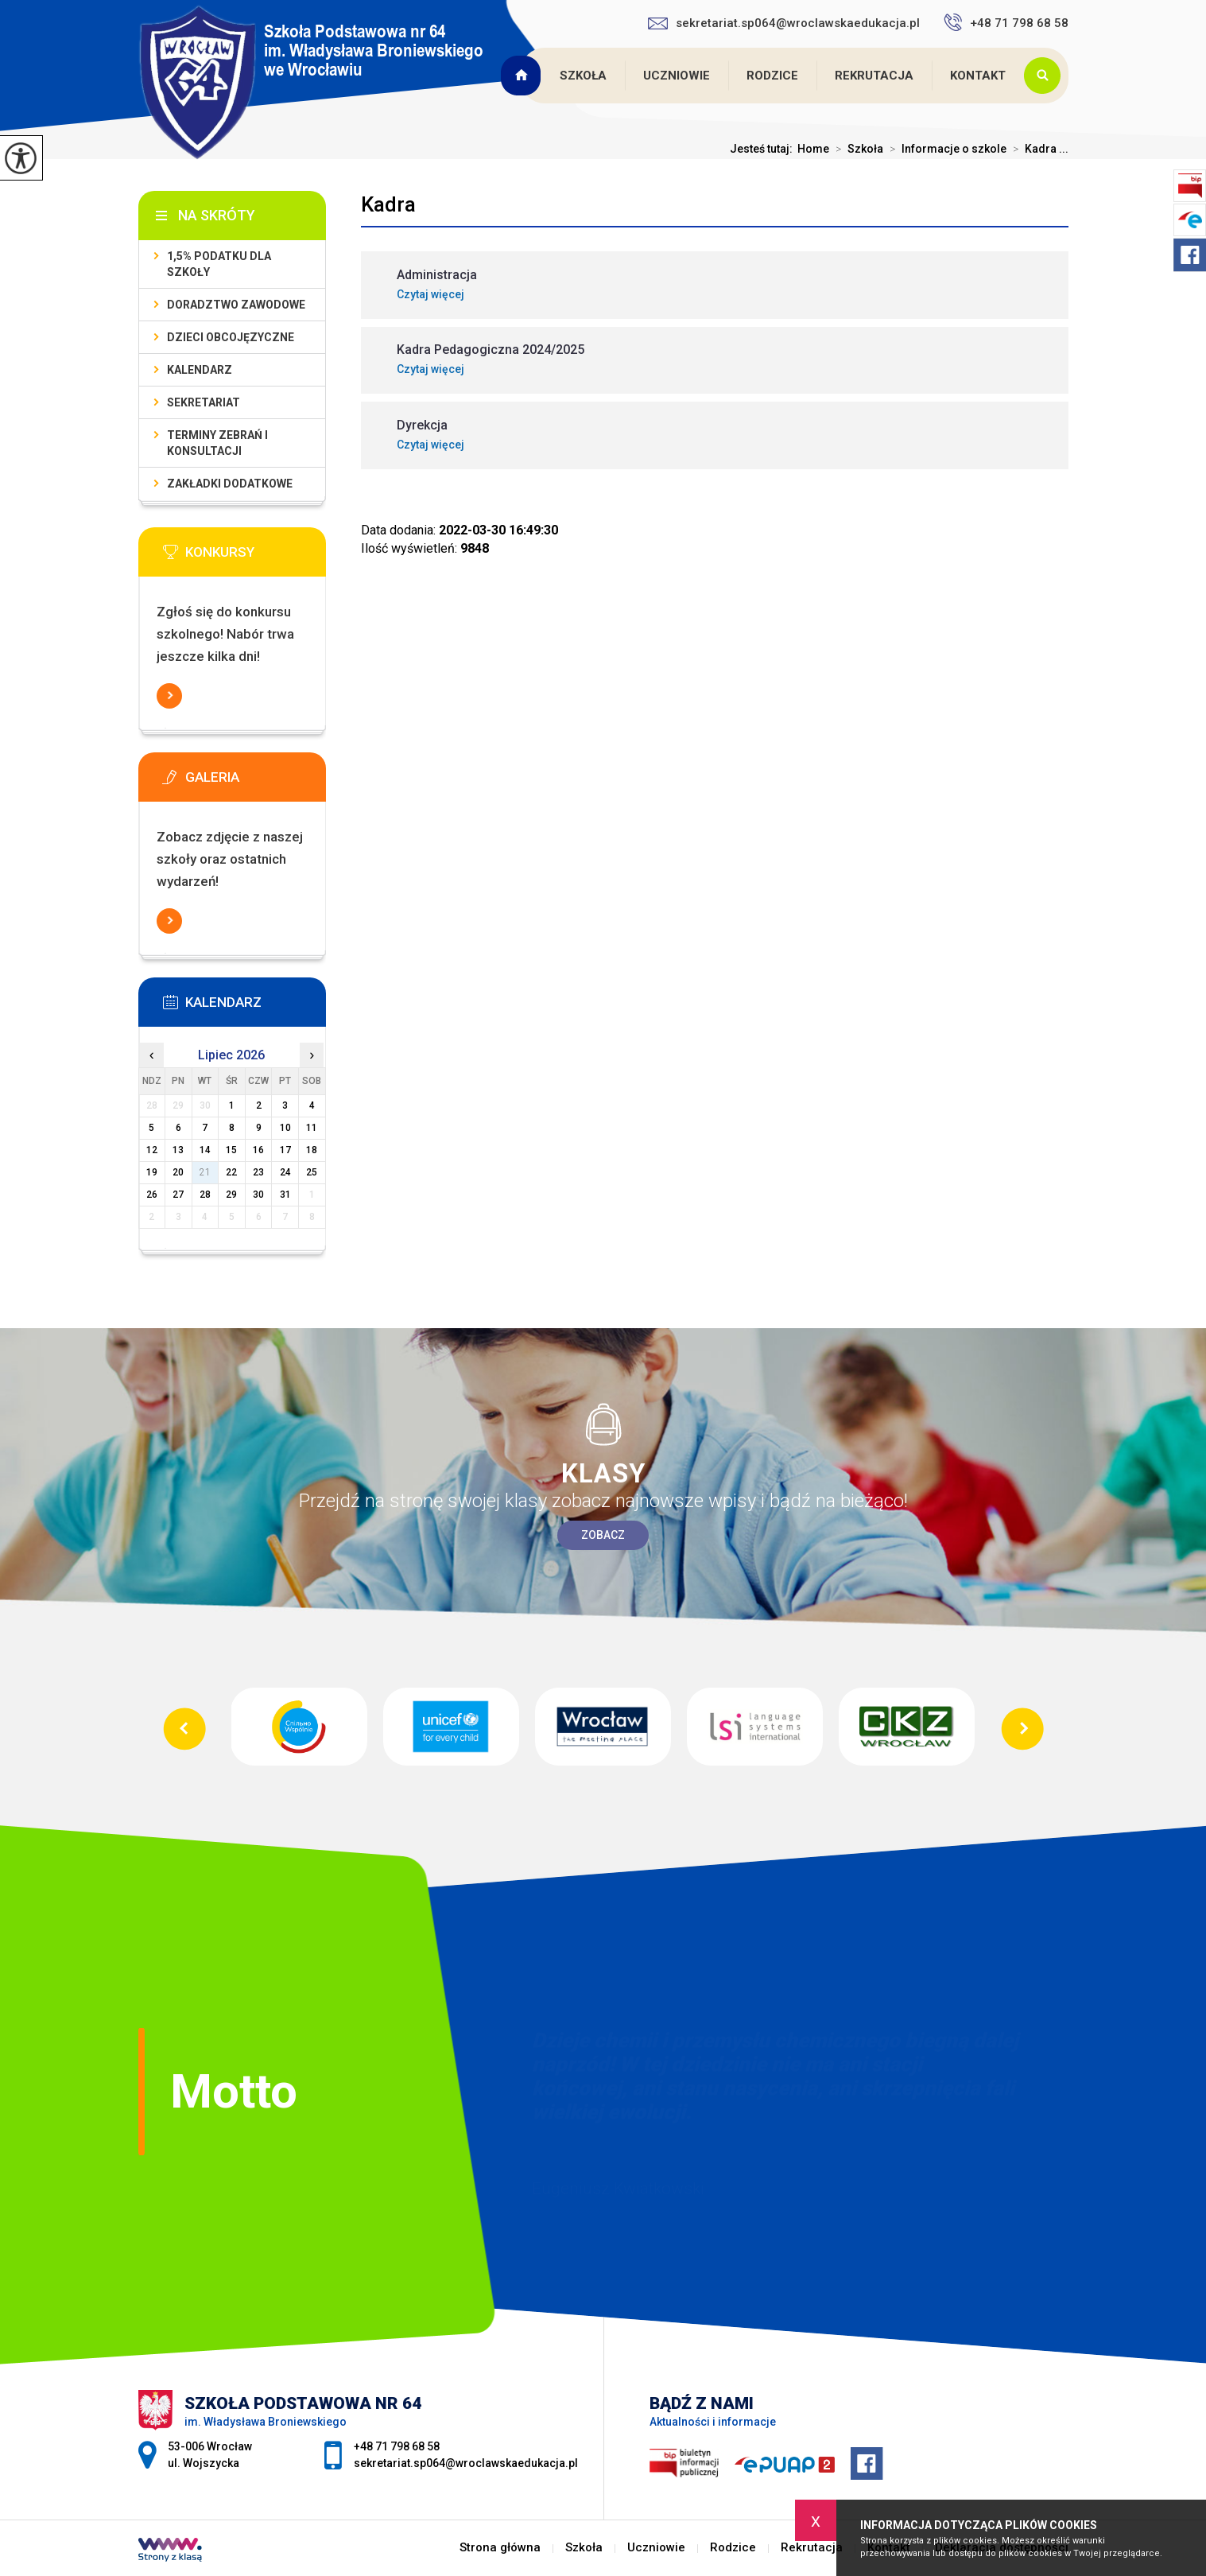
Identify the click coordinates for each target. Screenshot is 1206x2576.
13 (178, 1150)
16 (258, 1150)
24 (285, 1172)
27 (178, 1194)
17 (285, 1150)
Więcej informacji (169, 696)
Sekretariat (203, 402)
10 (285, 1127)
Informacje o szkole (944, 148)
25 (311, 1172)
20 (178, 1172)
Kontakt (978, 75)
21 (205, 1172)
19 (151, 1172)
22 (231, 1172)
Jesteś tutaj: (763, 148)
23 (258, 1172)
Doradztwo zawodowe (236, 304)
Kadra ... (1037, 148)
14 (205, 1150)
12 (151, 1150)
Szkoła (583, 75)
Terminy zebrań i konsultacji (217, 443)
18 (311, 1150)
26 (151, 1194)
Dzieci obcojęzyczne (230, 337)
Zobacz (603, 1535)
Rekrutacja (874, 75)
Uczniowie (676, 75)
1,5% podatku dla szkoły (219, 264)
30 (258, 1194)
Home (813, 148)
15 (231, 1150)
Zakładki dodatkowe (230, 483)
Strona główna (523, 75)
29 (231, 1194)
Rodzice (772, 75)
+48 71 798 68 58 (1006, 22)
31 (285, 1194)
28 (205, 1194)
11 (311, 1127)
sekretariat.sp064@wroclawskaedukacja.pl (784, 23)
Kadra (388, 204)
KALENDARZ (199, 369)
